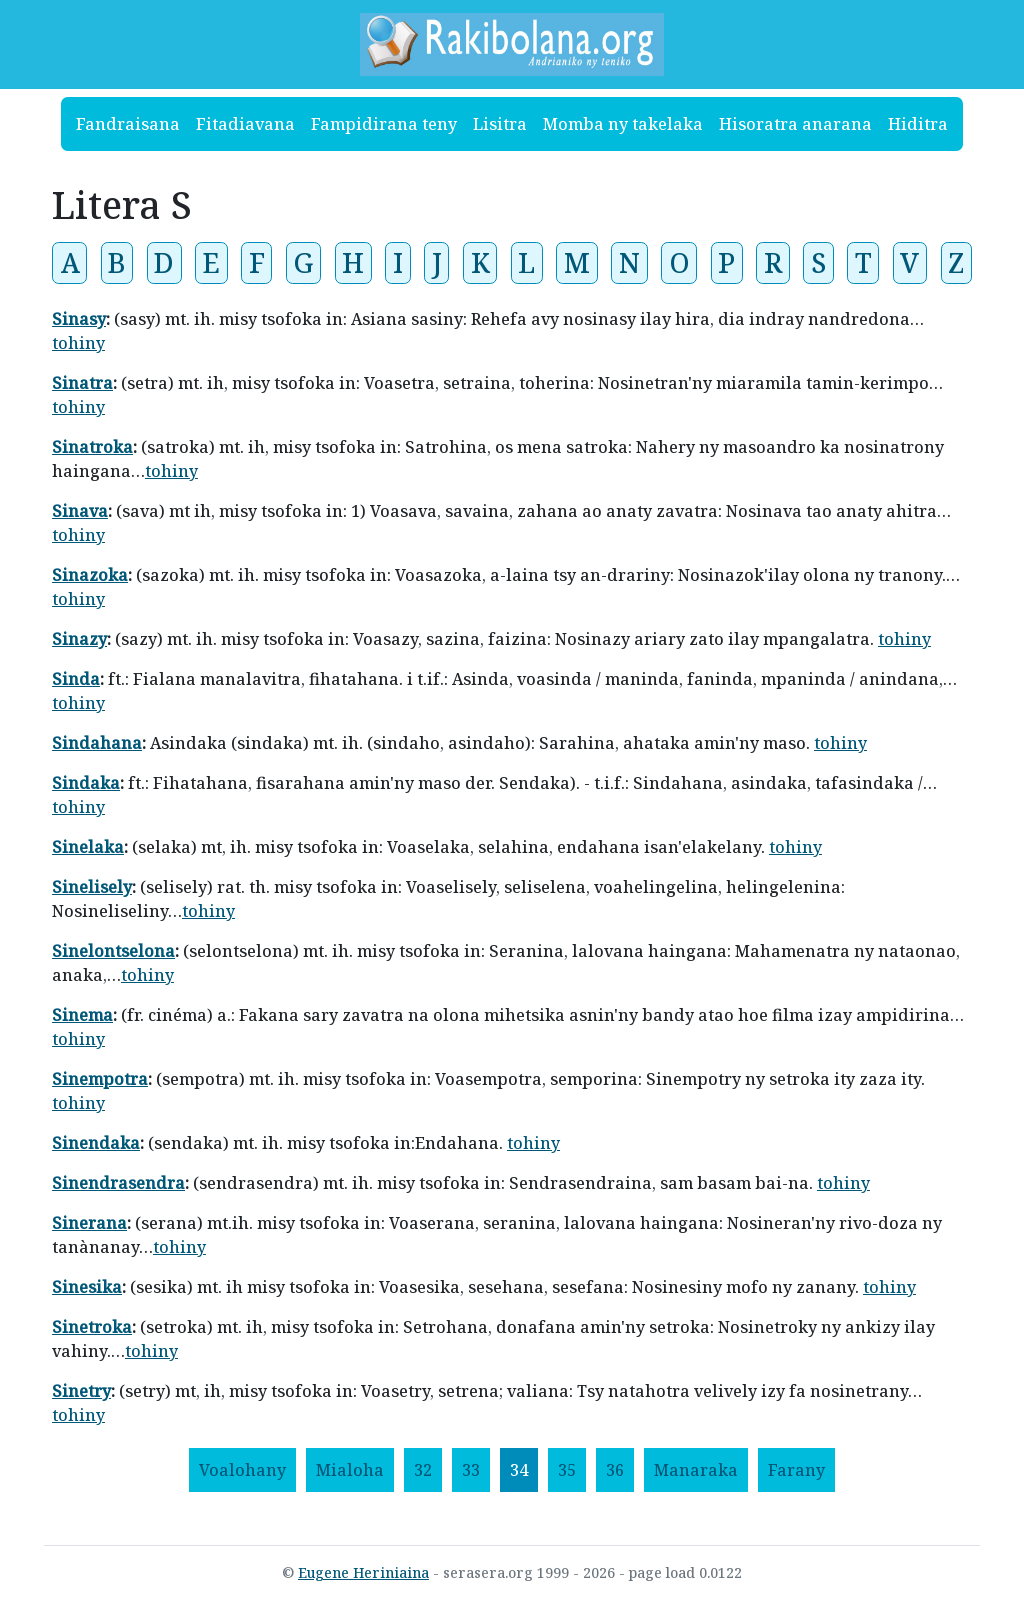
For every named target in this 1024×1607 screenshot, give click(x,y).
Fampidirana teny (384, 124)
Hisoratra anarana (795, 124)
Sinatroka (92, 447)
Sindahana (97, 743)
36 (615, 1470)
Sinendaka (96, 1143)
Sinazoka (90, 575)
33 (471, 1470)
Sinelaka (88, 847)
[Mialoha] (350, 1470)
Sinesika (87, 1287)
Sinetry (81, 1391)
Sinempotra (100, 1079)
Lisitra (500, 124)
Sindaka (86, 783)
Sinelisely (92, 887)
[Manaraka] (696, 1470)
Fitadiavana (245, 124)
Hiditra (918, 124)
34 (519, 1470)
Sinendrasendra (118, 1183)
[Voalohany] (242, 1470)
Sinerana (89, 1223)
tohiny (78, 343)
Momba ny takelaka (623, 124)
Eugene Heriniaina (363, 1572)
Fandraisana (128, 124)
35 (567, 1470)
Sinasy (79, 319)
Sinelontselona (113, 951)
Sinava (80, 511)
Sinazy (79, 639)
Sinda (76, 679)
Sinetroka (92, 1327)
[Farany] (796, 1470)
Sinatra (82, 383)
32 (423, 1470)
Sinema (82, 1015)
